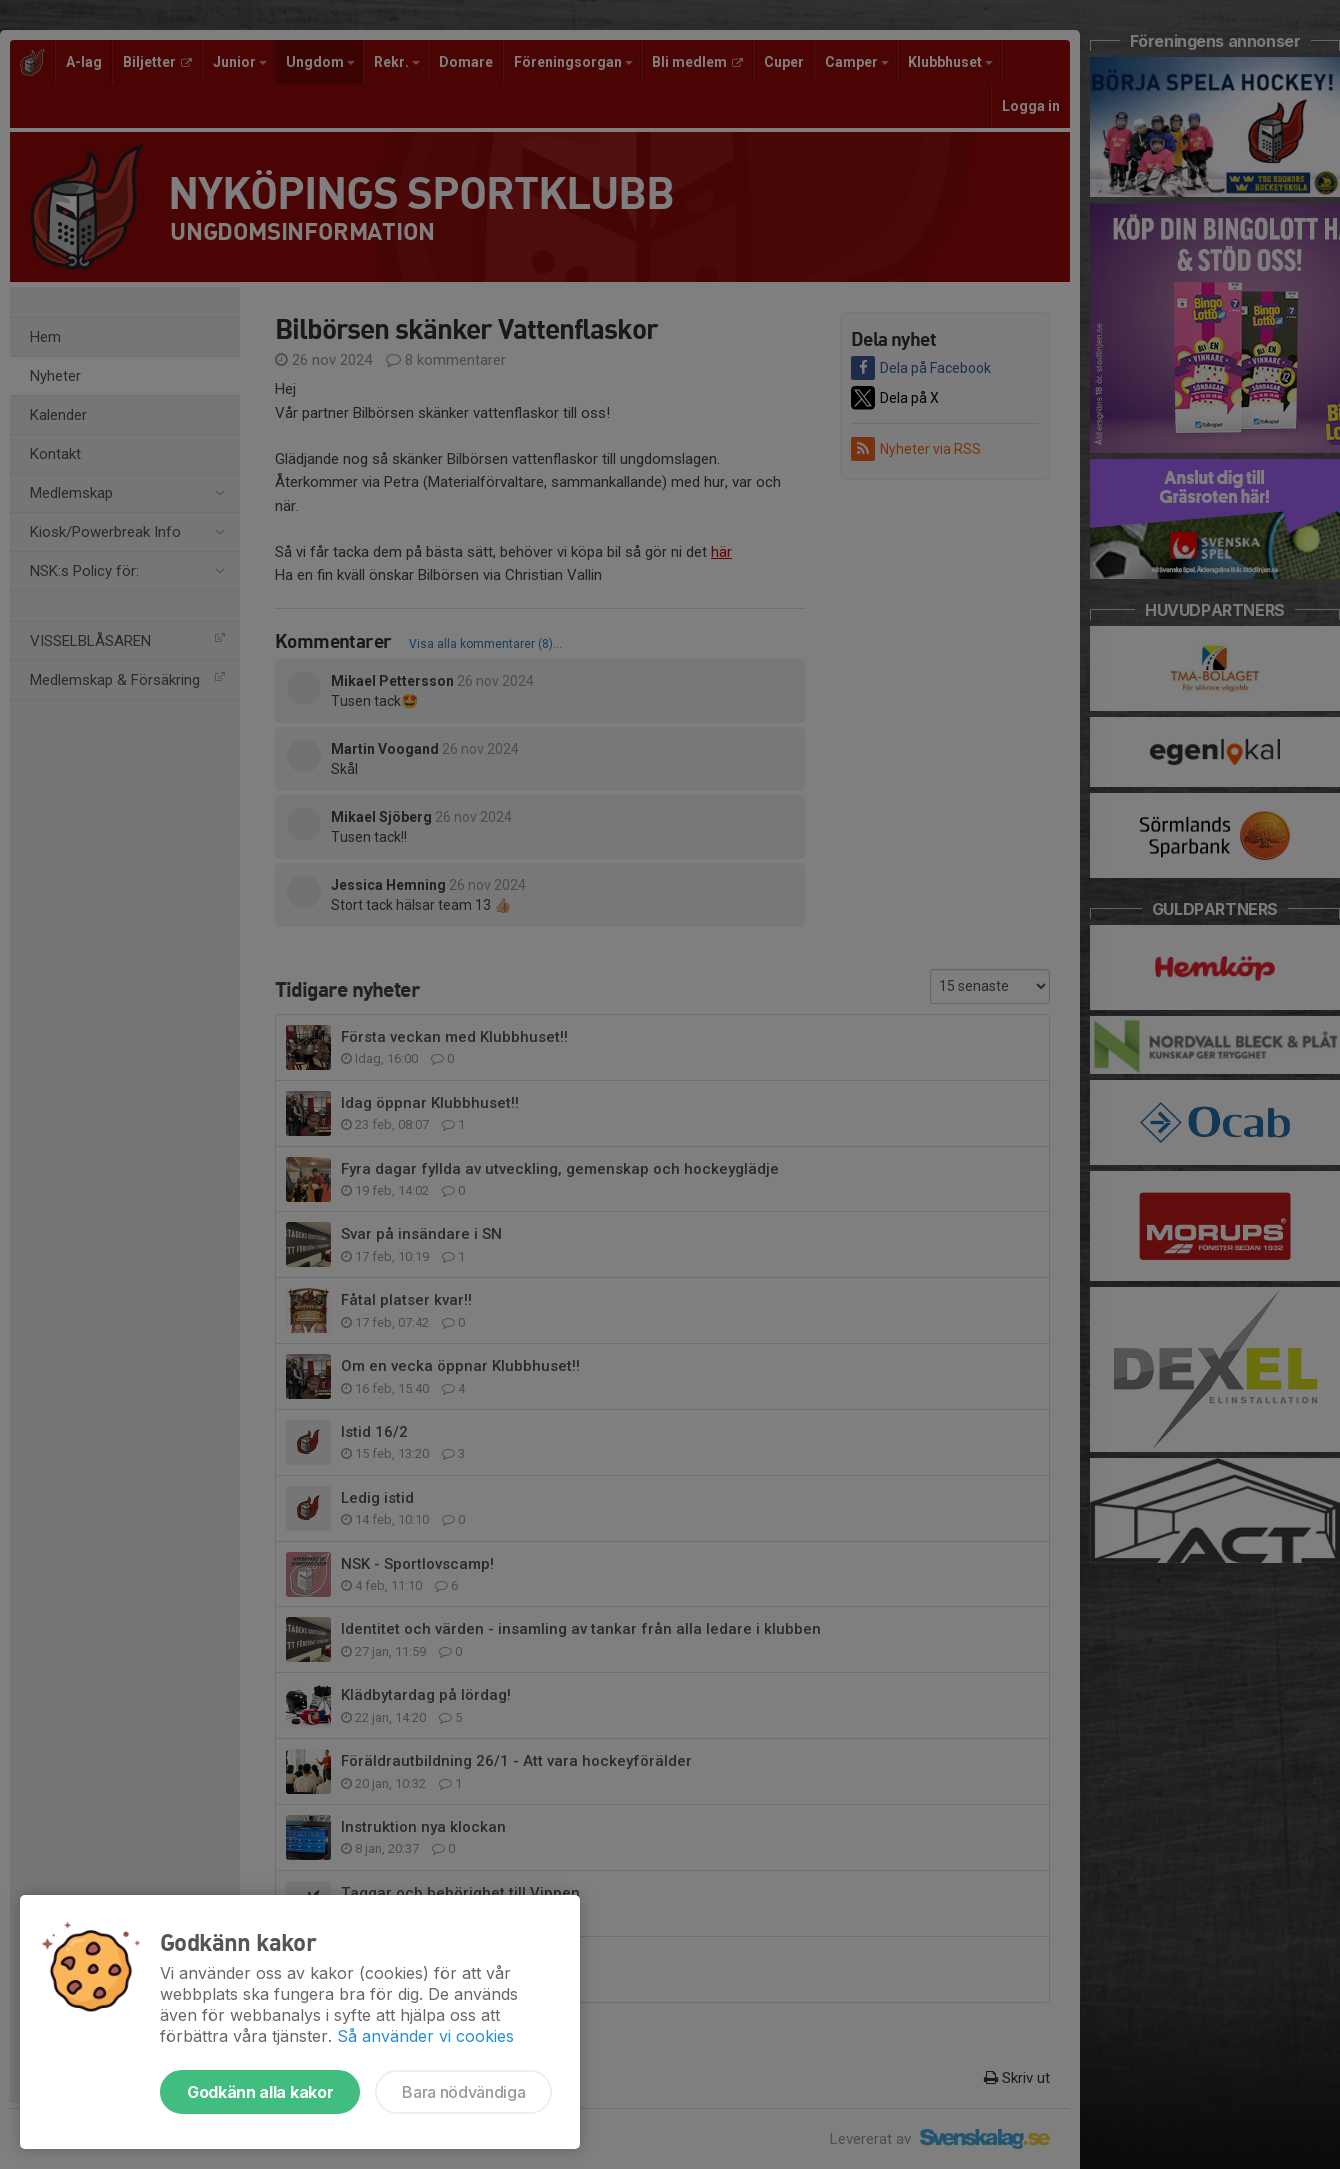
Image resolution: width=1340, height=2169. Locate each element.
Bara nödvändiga (463, 2092)
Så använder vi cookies (425, 2036)
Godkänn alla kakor (260, 2092)
